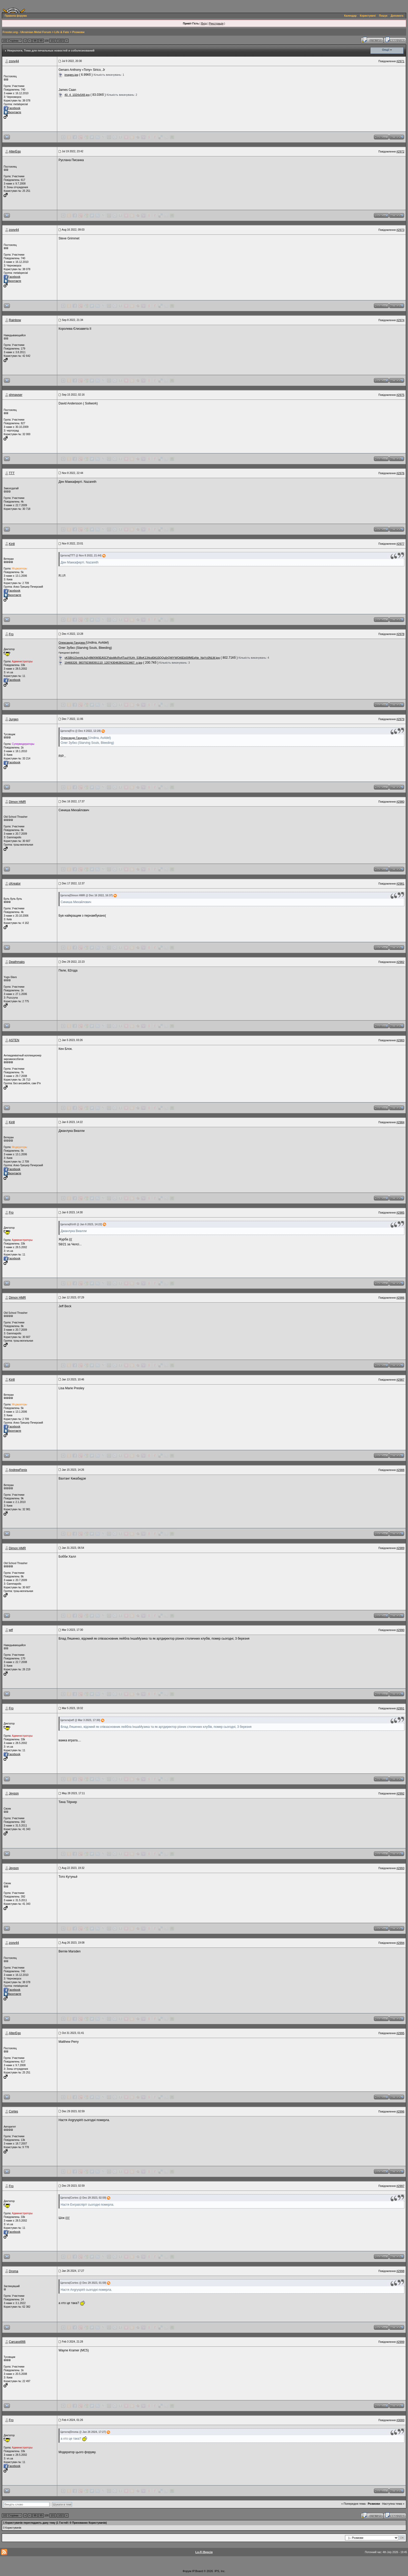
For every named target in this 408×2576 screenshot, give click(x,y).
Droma (13, 2271)
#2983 (400, 1040)
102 (60, 40)
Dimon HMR (17, 802)
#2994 (400, 1942)
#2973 (400, 229)
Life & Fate (61, 32)
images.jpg (71, 74)
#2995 (400, 2033)
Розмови (78, 32)
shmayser (15, 395)
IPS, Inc (220, 2571)
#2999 (400, 2341)
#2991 (400, 1708)
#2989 (400, 1548)
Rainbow (15, 320)
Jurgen (13, 719)
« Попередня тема (353, 2503)
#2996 (400, 2111)
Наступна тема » (393, 2503)
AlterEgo (15, 151)
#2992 (400, 1793)
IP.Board (197, 2571)
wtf (11, 1630)
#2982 (400, 961)
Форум (187, 2571)
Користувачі (368, 15)
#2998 (400, 2271)
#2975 (400, 394)
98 (34, 40)
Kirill (12, 544)
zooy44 (14, 61)
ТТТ (12, 473)
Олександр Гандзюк (72, 642)
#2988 (400, 1469)
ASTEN (14, 1040)
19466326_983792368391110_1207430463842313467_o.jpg (103, 662)
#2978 (400, 634)
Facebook (12, 108)
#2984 (400, 1122)
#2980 (400, 801)
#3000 (400, 2420)
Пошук (383, 15)
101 (52, 40)
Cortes (13, 2111)
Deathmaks (17, 962)
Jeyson (14, 1793)
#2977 (400, 543)
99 (40, 40)
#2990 (400, 1630)
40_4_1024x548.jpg (77, 94)
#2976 (400, 473)
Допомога (397, 15)
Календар (350, 15)
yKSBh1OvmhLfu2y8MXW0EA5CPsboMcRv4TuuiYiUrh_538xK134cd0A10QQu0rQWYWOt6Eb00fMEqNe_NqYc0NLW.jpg (142, 657)
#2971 (400, 61)
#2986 (400, 1297)
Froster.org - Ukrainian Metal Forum (27, 32)
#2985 (400, 1212)
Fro (11, 634)
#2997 (400, 2185)
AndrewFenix (18, 1470)
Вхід (204, 23)
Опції (385, 49)
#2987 (400, 1379)
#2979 (400, 719)
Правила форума (16, 15)
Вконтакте (12, 112)
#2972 (400, 151)
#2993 (400, 1868)
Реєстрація (216, 23)
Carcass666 (17, 2342)
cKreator (15, 883)
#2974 (400, 320)
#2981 (400, 883)
